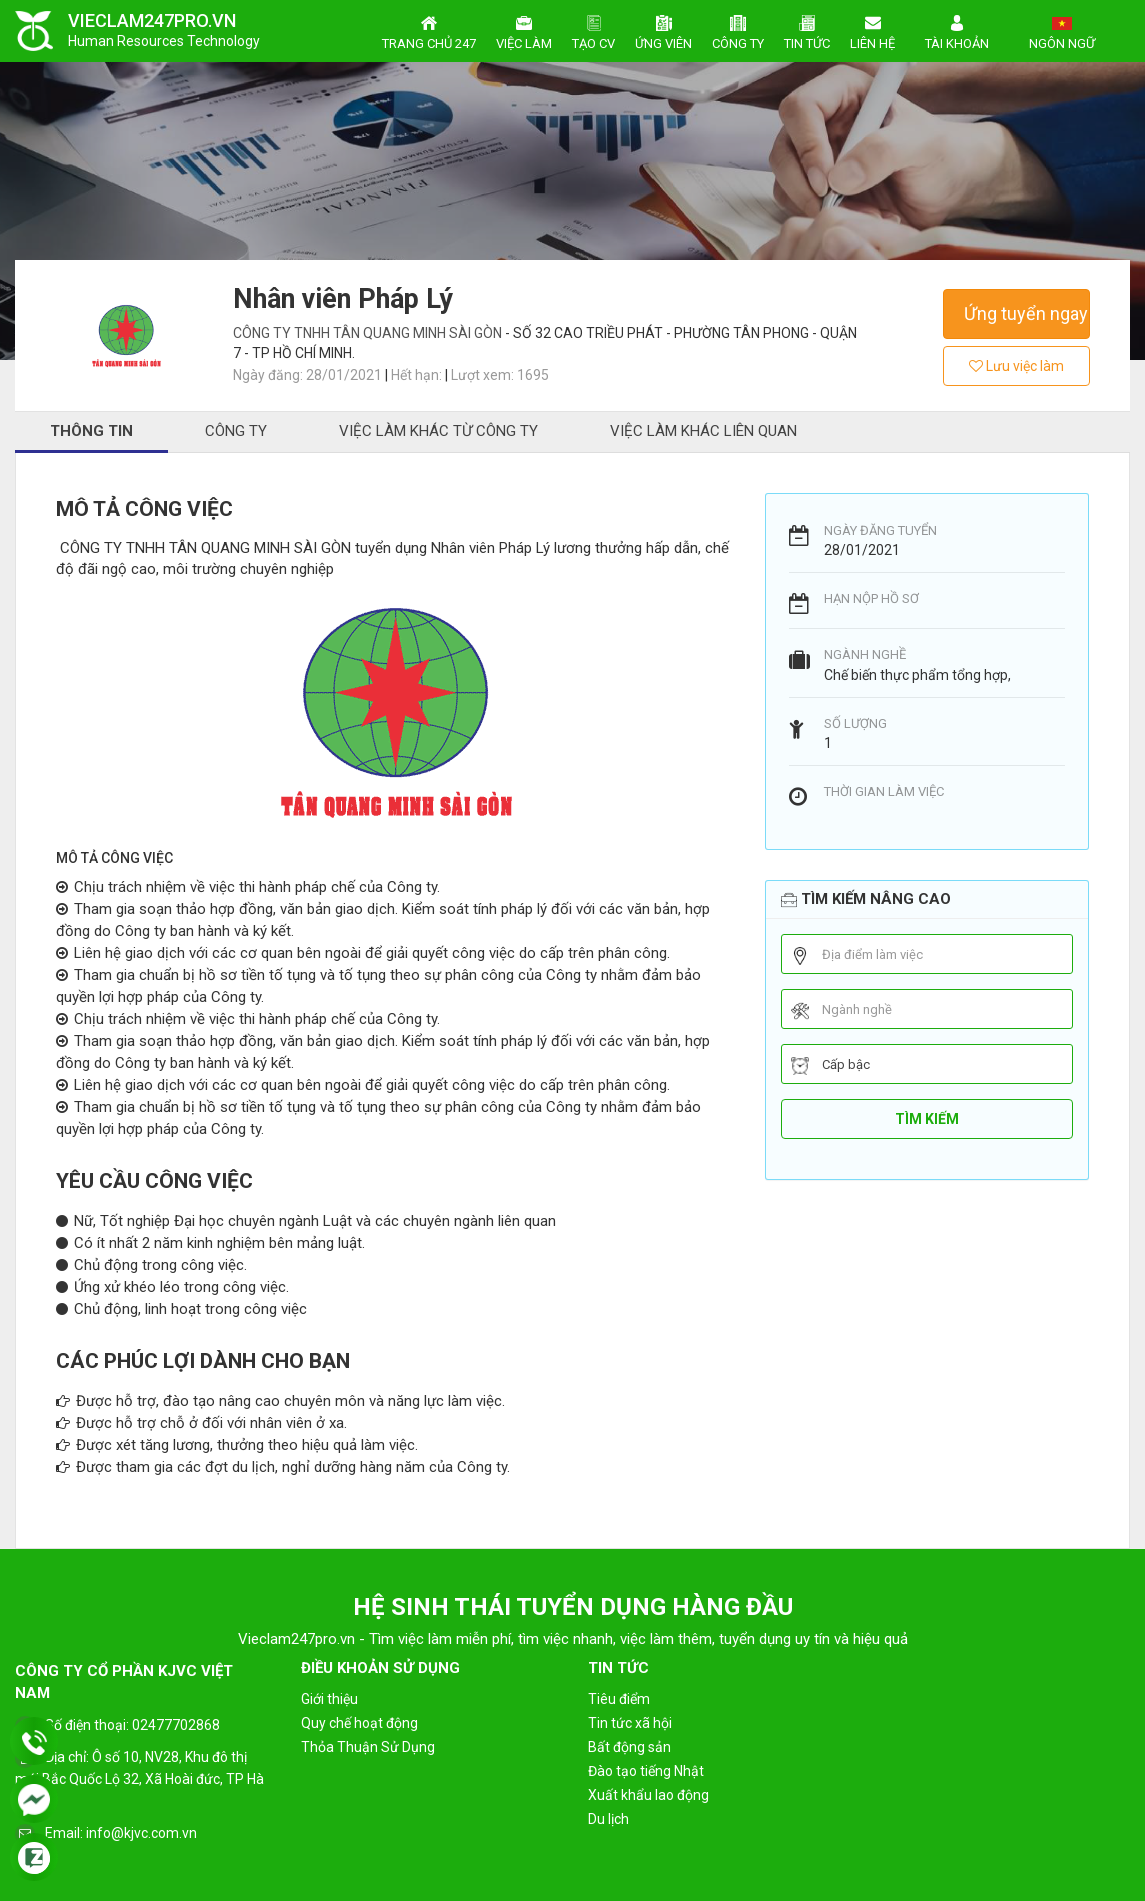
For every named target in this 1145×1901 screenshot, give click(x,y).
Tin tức (807, 30)
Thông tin (91, 431)
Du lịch (608, 1819)
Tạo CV (593, 30)
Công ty (738, 30)
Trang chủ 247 (429, 30)
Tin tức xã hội (630, 1723)
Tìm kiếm (927, 1119)
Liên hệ (872, 30)
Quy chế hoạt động (359, 1723)
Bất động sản (629, 1747)
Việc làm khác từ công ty (438, 431)
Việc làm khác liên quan (703, 431)
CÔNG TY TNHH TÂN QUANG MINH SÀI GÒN (369, 333)
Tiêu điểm (619, 1699)
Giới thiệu (329, 1699)
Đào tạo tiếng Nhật (646, 1771)
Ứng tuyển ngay (1026, 313)
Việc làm (524, 30)
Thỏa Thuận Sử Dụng (368, 1747)
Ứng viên (663, 30)
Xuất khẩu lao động (648, 1795)
